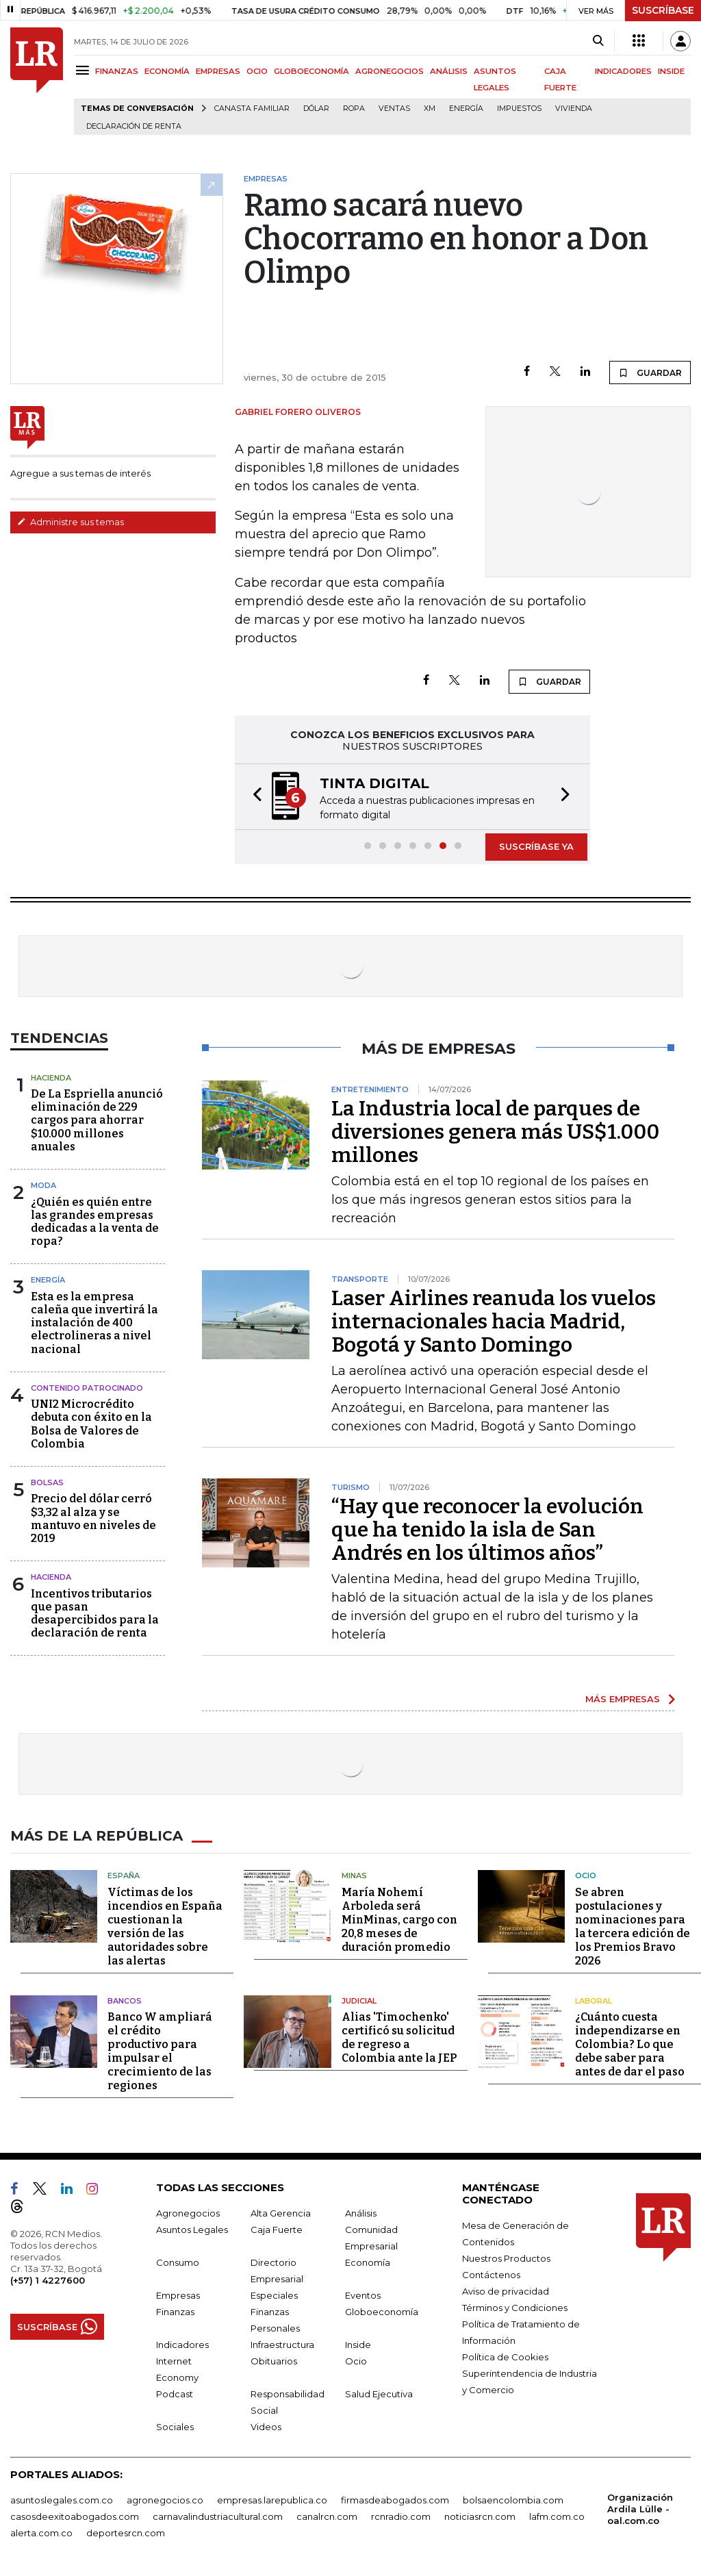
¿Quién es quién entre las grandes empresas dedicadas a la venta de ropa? (95, 1222)
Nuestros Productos (506, 2258)
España (123, 1875)
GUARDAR (650, 372)
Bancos (124, 2001)
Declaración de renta (133, 126)
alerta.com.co (41, 2532)
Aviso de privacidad (505, 2291)
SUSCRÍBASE (663, 10)
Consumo (177, 2262)
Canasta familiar (252, 108)
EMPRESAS (218, 71)
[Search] (598, 41)
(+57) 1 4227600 (47, 2280)
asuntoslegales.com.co (61, 2500)
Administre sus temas (70, 521)
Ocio (585, 1875)
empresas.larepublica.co (272, 2500)
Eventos (363, 2295)
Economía (367, 2262)
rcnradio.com (401, 2516)
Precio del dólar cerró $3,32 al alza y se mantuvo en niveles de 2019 (93, 1518)
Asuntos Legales (192, 2229)
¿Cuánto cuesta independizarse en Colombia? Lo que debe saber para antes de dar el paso (630, 2044)
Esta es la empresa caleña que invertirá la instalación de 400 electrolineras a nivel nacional (94, 1323)
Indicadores (182, 2344)
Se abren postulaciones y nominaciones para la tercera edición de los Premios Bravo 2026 (632, 1926)
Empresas (178, 2295)
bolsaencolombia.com (513, 2500)
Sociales (175, 2426)
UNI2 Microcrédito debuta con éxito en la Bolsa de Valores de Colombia (91, 1424)
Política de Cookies (505, 2356)
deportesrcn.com (125, 2532)
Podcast (174, 2393)
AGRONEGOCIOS (389, 71)
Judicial (359, 2001)
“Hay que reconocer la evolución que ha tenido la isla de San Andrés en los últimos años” (487, 1529)
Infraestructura (282, 2344)
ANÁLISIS (449, 71)
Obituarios (274, 2361)
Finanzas (175, 2311)
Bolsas (47, 1482)
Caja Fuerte (277, 2229)
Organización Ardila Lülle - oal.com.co (640, 2509)
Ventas (394, 108)
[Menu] (84, 70)
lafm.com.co (557, 2516)
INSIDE (671, 71)
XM (429, 108)
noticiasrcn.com (479, 2516)
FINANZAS (116, 71)
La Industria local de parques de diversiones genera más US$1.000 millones (495, 1131)
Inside (358, 2344)
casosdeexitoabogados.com (74, 2516)
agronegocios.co (165, 2500)
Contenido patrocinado (87, 1388)
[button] (253, 796)
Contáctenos (491, 2274)
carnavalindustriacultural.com (218, 2516)
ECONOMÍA (167, 71)
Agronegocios (188, 2213)
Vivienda (573, 108)
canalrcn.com (326, 2516)
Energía (466, 108)
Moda (43, 1185)
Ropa (354, 108)
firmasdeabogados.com (395, 2500)
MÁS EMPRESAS (622, 1698)
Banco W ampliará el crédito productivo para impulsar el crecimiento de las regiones (159, 2051)
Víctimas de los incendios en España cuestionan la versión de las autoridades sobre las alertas (164, 1926)
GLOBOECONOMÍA (311, 71)
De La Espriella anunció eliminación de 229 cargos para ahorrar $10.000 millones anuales (97, 1120)
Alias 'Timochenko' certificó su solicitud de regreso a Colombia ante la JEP (399, 2037)
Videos (266, 2426)
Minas (354, 1875)
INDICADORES (623, 71)
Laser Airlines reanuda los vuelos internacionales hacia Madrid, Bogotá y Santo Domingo (493, 1321)
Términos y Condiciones (515, 2307)
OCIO (257, 71)
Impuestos (519, 108)
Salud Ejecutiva (379, 2393)
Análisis (361, 2213)
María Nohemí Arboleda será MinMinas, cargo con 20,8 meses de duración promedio (399, 1920)
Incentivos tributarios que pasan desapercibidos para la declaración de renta (95, 1613)
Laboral (593, 2001)
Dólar (316, 108)
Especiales (274, 2295)
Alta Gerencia (281, 2213)
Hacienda (51, 1078)
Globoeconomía (381, 2311)
